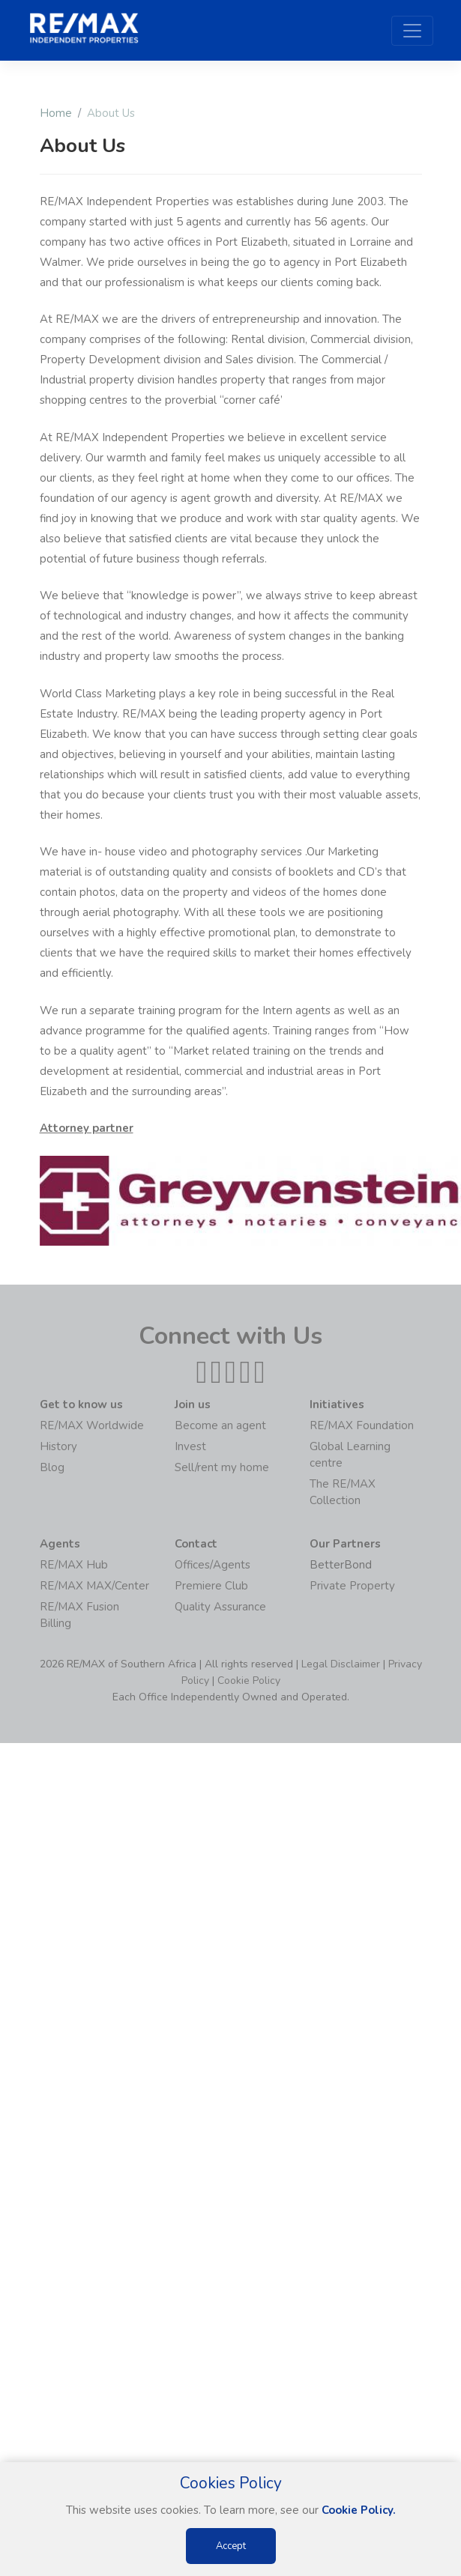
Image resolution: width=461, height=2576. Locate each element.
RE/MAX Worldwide (92, 1425)
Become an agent (220, 1425)
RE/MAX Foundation (362, 1425)
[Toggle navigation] (412, 31)
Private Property (352, 1585)
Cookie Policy (248, 1680)
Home (56, 113)
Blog (52, 1467)
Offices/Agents (212, 1564)
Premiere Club (211, 1585)
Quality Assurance (220, 1606)
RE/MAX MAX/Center (94, 1585)
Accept (231, 2546)
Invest (190, 1446)
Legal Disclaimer (340, 1664)
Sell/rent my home (222, 1467)
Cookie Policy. (359, 2510)
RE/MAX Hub (74, 1564)
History (58, 1446)
